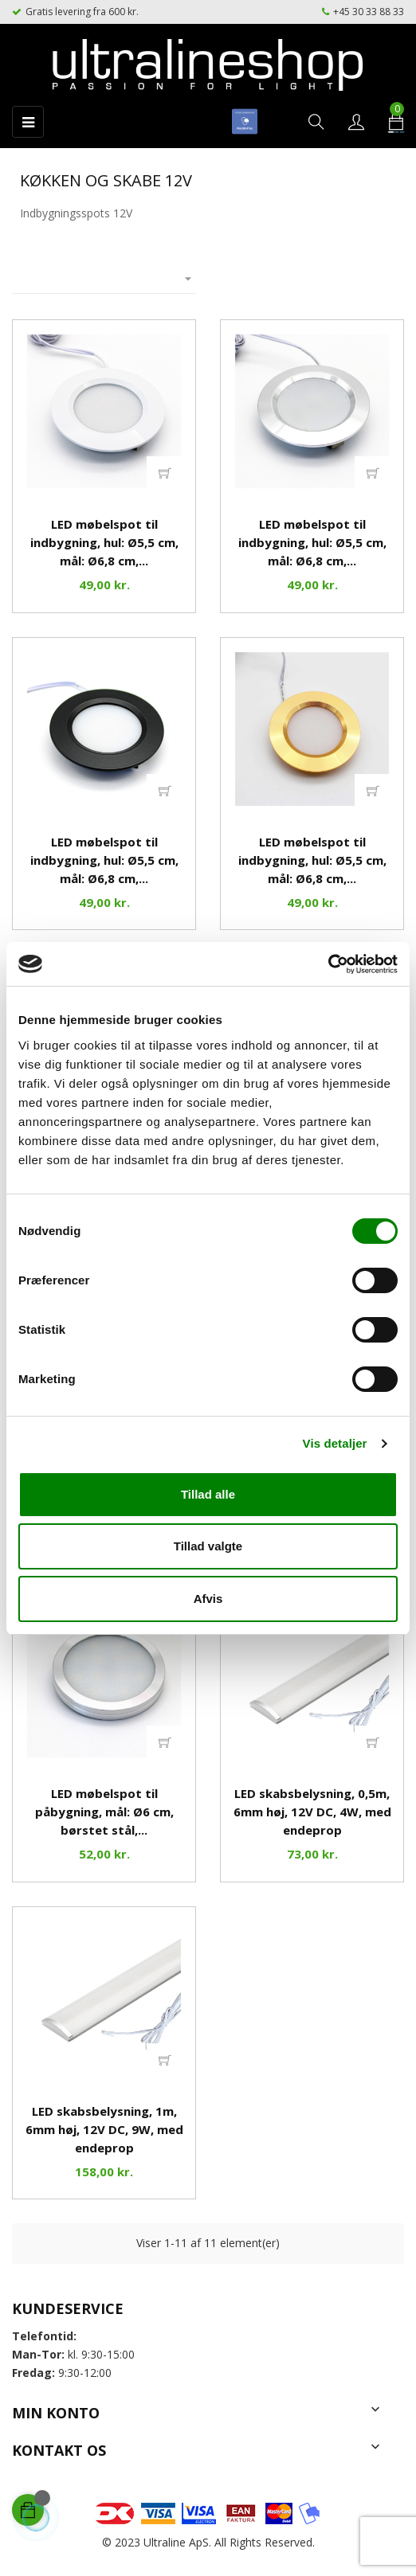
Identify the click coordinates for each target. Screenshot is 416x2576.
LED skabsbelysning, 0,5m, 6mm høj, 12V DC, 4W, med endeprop (312, 1811)
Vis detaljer (335, 1443)
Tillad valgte (208, 1546)
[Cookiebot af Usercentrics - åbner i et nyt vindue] (328, 964)
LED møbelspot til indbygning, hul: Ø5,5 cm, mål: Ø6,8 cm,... (104, 542)
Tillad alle (208, 1494)
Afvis (208, 1598)
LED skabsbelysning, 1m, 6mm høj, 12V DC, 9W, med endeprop (104, 2129)
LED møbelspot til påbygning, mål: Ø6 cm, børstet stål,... (104, 1811)
